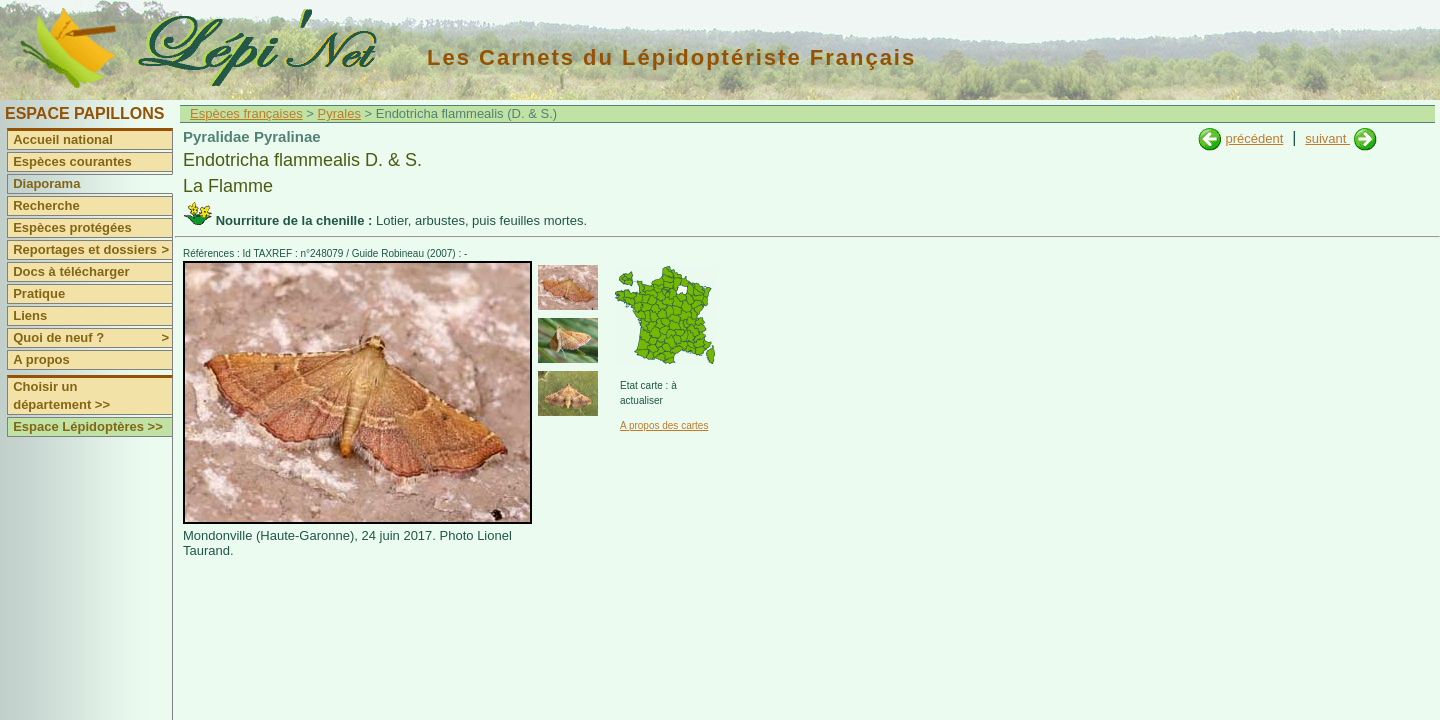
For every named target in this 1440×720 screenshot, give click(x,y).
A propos (41, 359)
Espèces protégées (72, 227)
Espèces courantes (72, 161)
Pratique (39, 293)
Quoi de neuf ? (92, 338)
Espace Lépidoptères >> (88, 426)
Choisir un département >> (61, 395)
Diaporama (46, 183)
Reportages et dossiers (92, 250)
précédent (1254, 138)
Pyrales (339, 113)
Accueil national (63, 139)
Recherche (46, 205)
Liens (30, 315)
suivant (1327, 138)
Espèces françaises (246, 113)
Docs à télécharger (71, 271)
